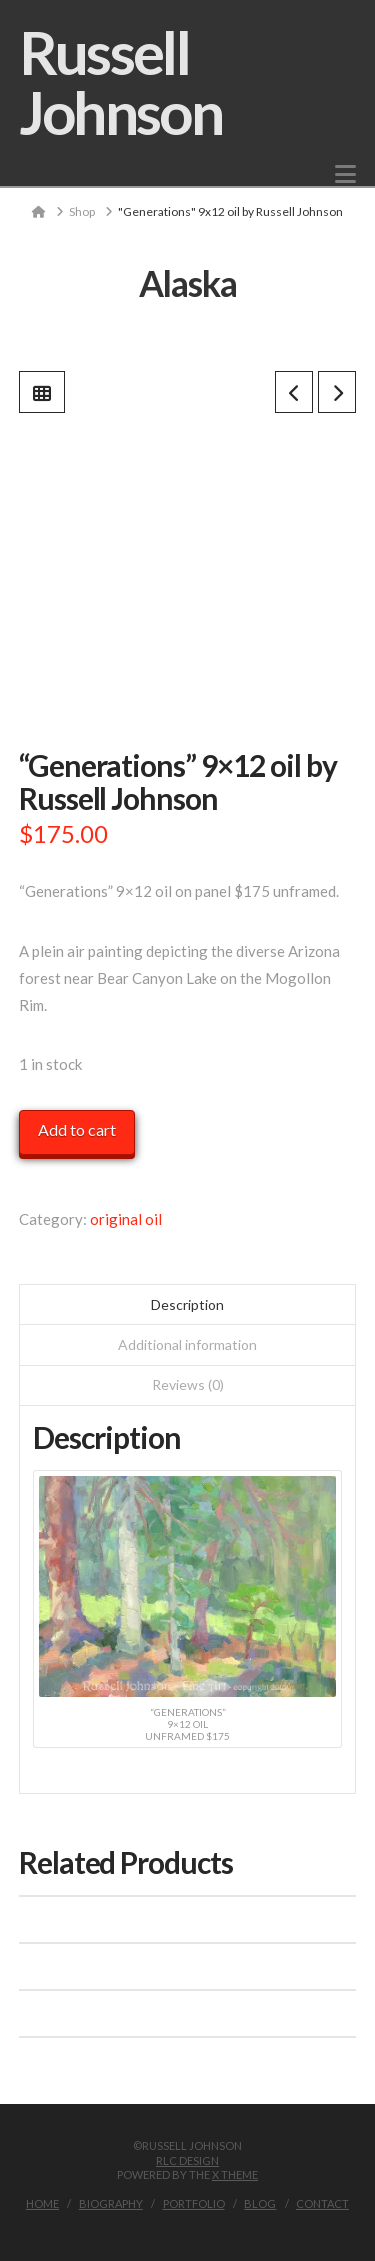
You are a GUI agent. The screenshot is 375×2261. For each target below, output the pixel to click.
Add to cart (77, 1129)
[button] (345, 174)
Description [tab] (187, 1304)
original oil (126, 1219)
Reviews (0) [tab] (188, 1384)
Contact (322, 2203)
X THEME (235, 2174)
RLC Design (187, 2160)
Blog (260, 2203)
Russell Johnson (120, 82)
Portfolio (194, 2203)
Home (42, 2203)
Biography (111, 2203)
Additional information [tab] (187, 1344)
